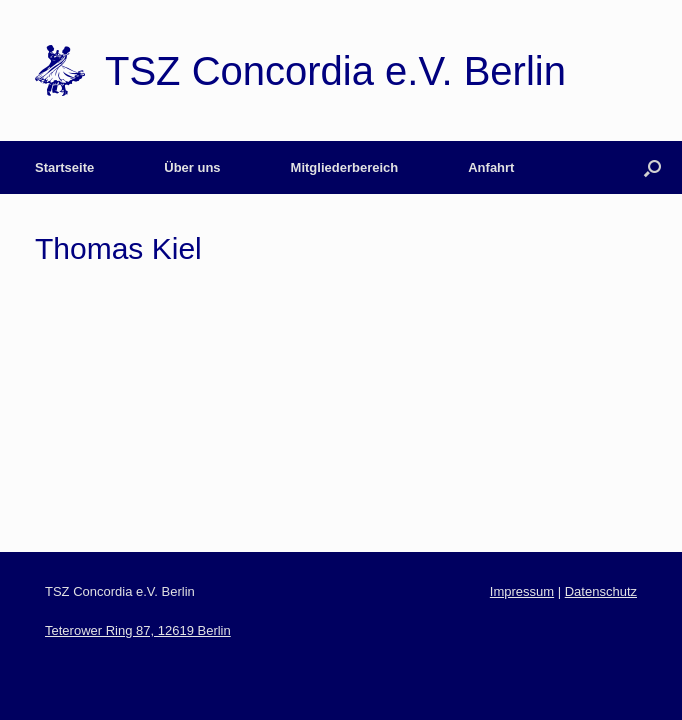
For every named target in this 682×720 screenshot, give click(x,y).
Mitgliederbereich (345, 167)
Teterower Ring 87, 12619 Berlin (138, 630)
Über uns (192, 167)
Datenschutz (601, 591)
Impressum (522, 591)
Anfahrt (491, 167)
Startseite (64, 167)
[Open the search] (652, 167)
